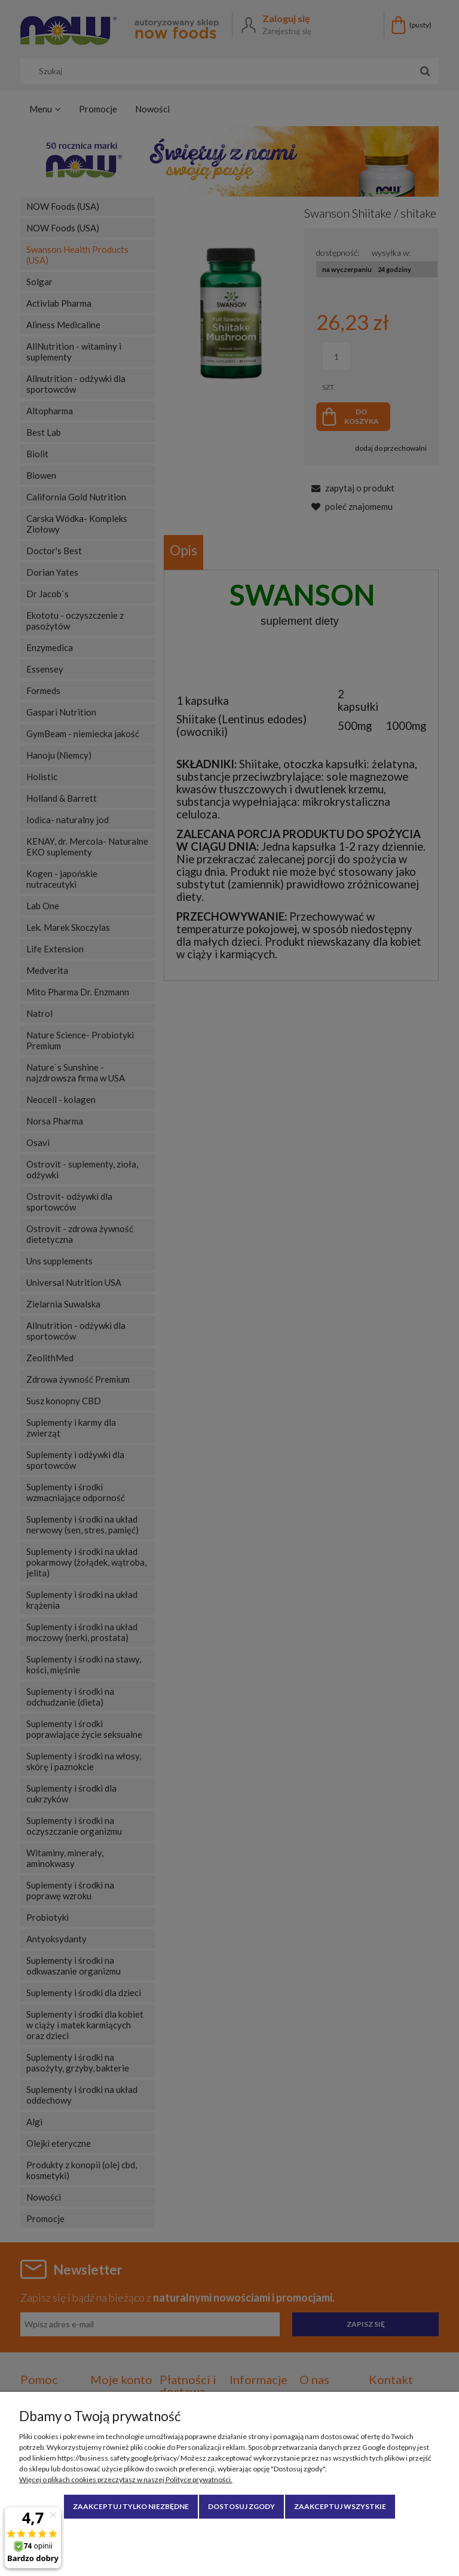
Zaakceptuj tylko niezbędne (131, 2506)
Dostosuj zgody (241, 2506)
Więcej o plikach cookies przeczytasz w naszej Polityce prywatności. (125, 2479)
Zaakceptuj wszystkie (340, 2506)
